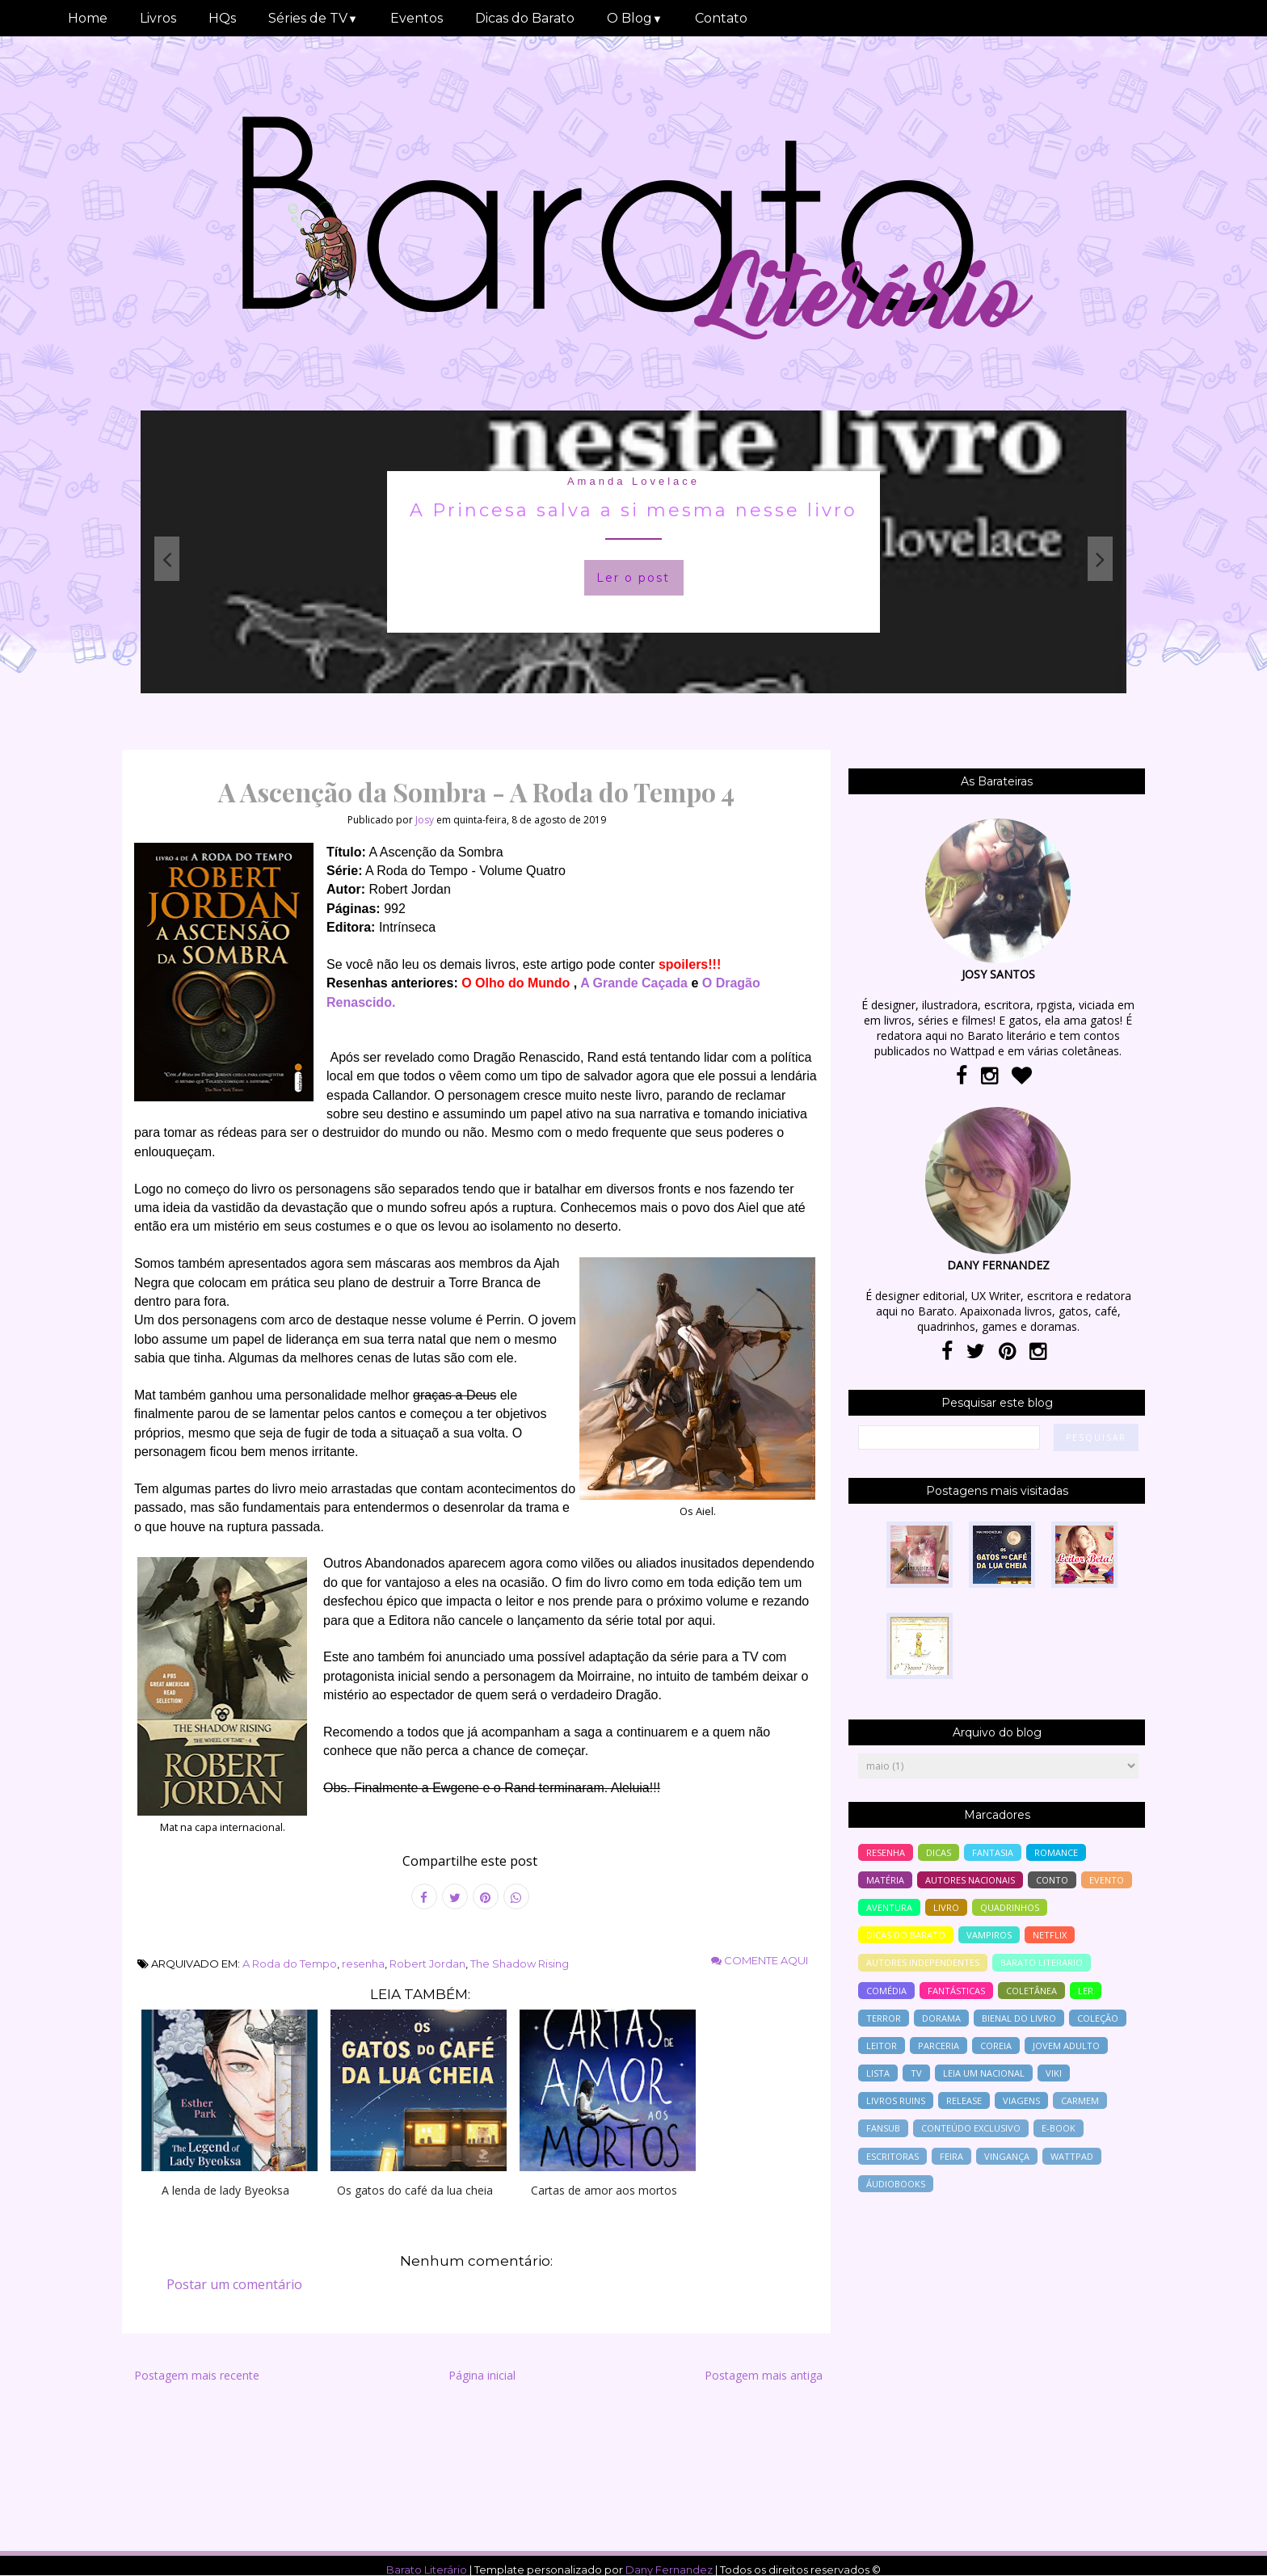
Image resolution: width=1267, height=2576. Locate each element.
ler (1085, 1991)
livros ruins (895, 2100)
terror (883, 2018)
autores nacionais (970, 1880)
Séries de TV (313, 18)
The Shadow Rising (519, 1963)
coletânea (1031, 1991)
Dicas (938, 1852)
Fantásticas (956, 1991)
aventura (889, 1907)
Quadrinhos (1009, 1907)
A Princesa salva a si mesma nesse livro (633, 510)
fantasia (992, 1852)
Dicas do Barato (525, 18)
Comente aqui (759, 1960)
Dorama (941, 2018)
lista (878, 2073)
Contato (721, 18)
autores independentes (922, 1962)
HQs (222, 18)
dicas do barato (905, 1935)
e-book (1058, 2128)
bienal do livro (1019, 2018)
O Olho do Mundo (515, 983)
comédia (886, 1991)
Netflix (1050, 1935)
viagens (1021, 2100)
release (964, 2100)
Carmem (1080, 2100)
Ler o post (633, 577)
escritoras (892, 2156)
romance (1056, 1852)
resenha (363, 1963)
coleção (1097, 2018)
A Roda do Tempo (289, 1963)
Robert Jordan (427, 1963)
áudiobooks (895, 2184)
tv (916, 2073)
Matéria (885, 1880)
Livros (158, 18)
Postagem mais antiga (764, 2375)
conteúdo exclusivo (971, 2128)
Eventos (416, 18)
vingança (1006, 2156)
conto (1052, 1880)
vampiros (989, 1935)
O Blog (635, 18)
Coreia (996, 2045)
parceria (938, 2045)
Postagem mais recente (196, 2375)
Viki (1054, 2073)
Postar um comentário (234, 2284)
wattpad (1071, 2156)
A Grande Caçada (634, 983)
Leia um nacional (984, 2073)
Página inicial (482, 2375)
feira (951, 2156)
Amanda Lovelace (633, 481)
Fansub (883, 2128)
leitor (881, 2045)
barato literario (1041, 1962)
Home (87, 18)
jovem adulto (1066, 2045)
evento (1106, 1880)
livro (946, 1907)
